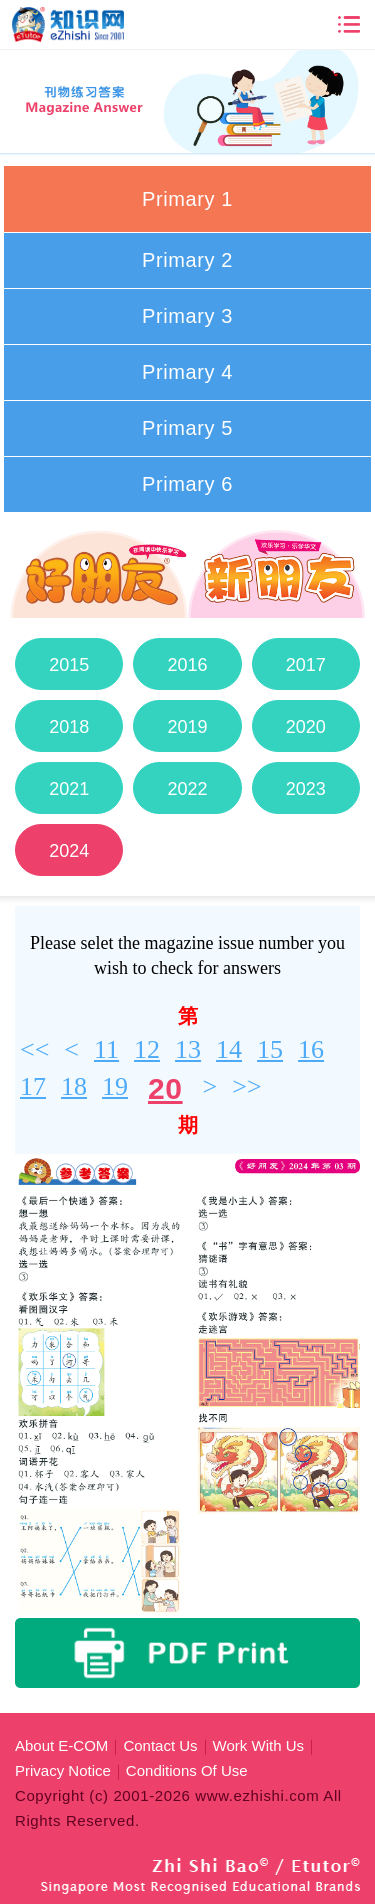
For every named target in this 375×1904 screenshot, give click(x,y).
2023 (306, 789)
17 (33, 1086)
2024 (69, 851)
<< (34, 1049)
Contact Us (160, 1745)
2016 (187, 665)
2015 (69, 665)
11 (106, 1049)
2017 (306, 665)
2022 (187, 789)
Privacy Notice (63, 1770)
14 (229, 1049)
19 (115, 1086)
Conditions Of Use (187, 1770)
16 (311, 1049)
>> (246, 1086)
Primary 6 (187, 484)
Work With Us (258, 1745)
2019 (187, 727)
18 (74, 1086)
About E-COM (61, 1745)
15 (270, 1049)
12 (147, 1049)
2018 (69, 727)
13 (188, 1049)
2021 (69, 789)
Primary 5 (187, 428)
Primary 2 (187, 260)
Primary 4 (187, 372)
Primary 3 (187, 316)
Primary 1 (187, 199)
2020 (306, 727)
